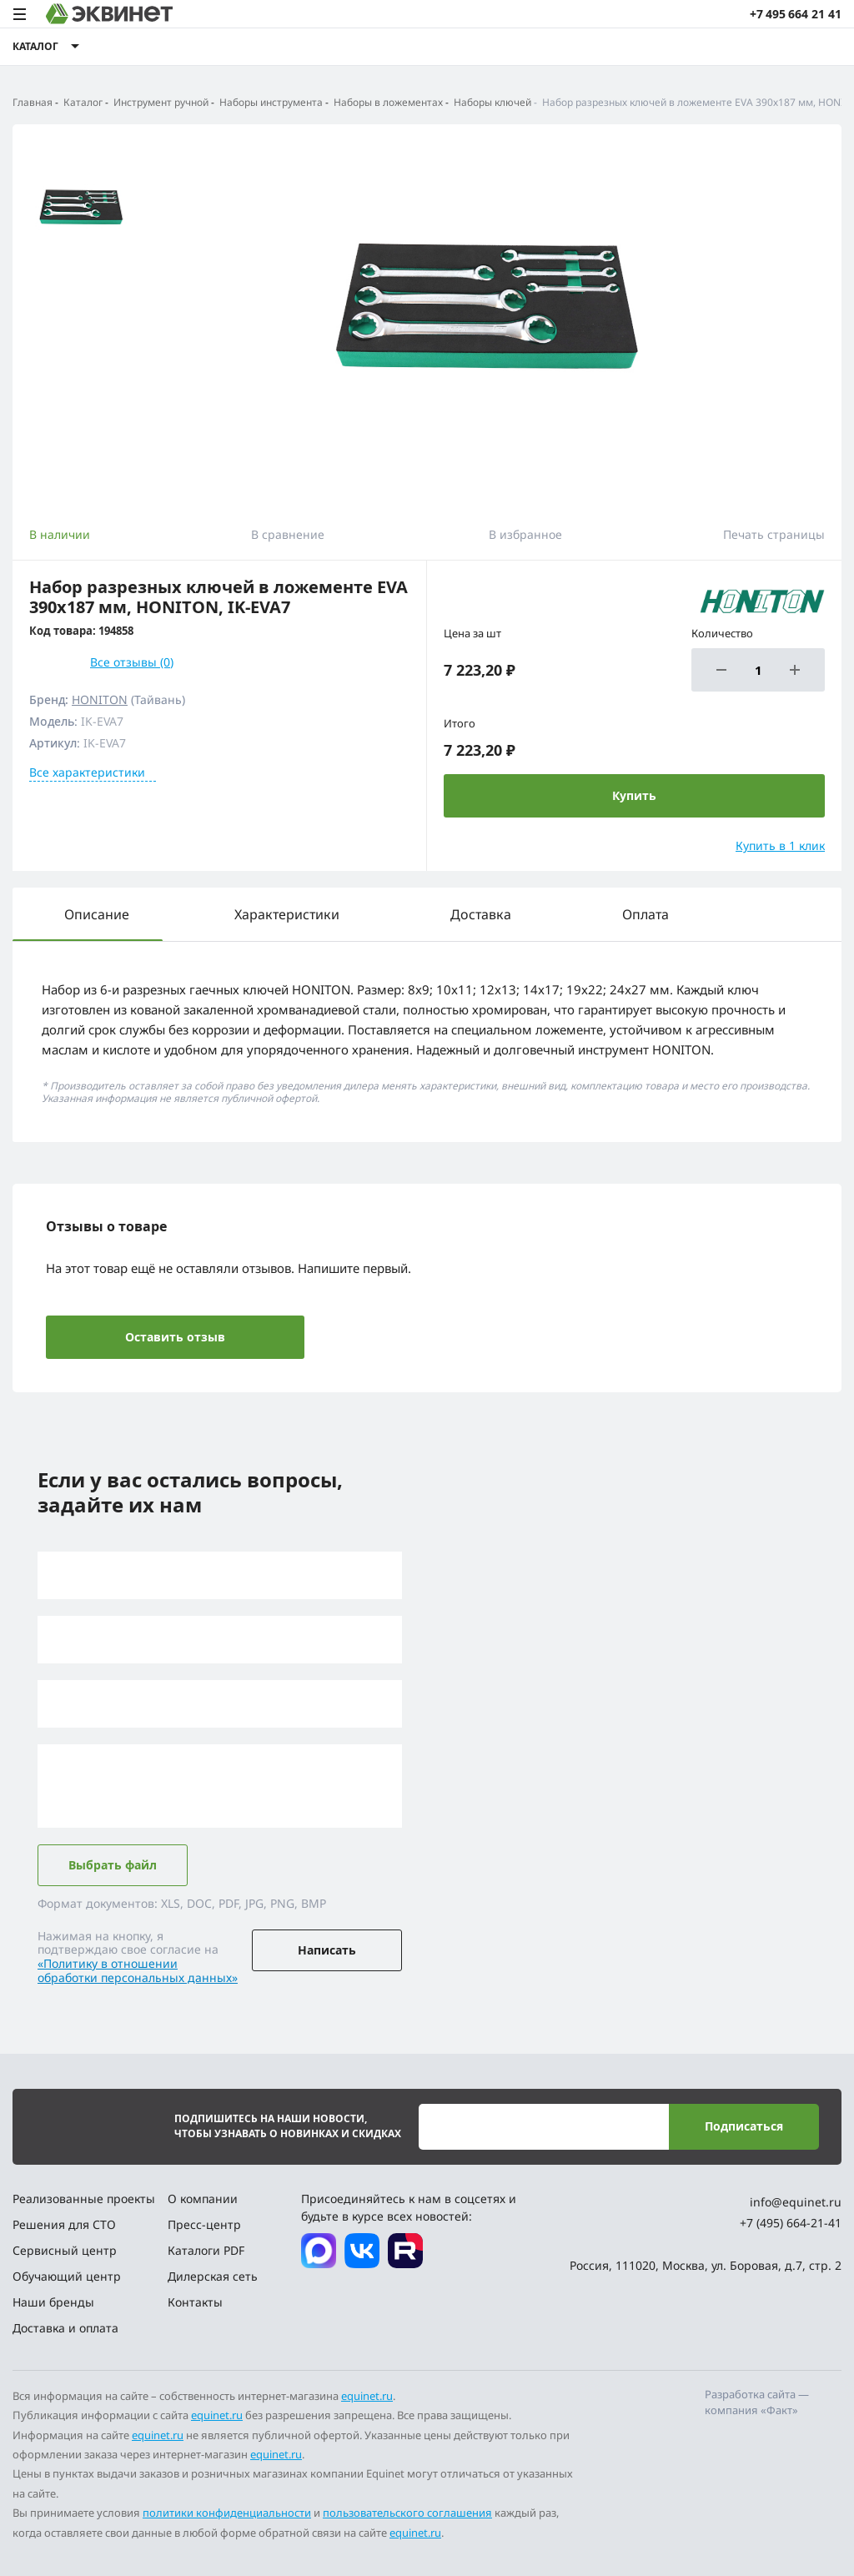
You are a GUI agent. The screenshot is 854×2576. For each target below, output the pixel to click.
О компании (203, 2198)
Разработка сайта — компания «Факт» (757, 2402)
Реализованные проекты (84, 2198)
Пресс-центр (204, 2224)
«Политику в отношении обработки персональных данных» (138, 1970)
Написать (327, 1950)
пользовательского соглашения (407, 2512)
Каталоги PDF (206, 2250)
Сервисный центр (65, 2250)
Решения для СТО (64, 2224)
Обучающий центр (67, 2276)
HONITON (100, 699)
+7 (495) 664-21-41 (790, 2223)
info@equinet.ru (795, 2202)
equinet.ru (367, 2395)
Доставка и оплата (65, 2328)
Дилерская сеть (213, 2276)
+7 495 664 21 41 (795, 14)
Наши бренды (53, 2302)
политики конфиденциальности (227, 2512)
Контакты (195, 2302)
